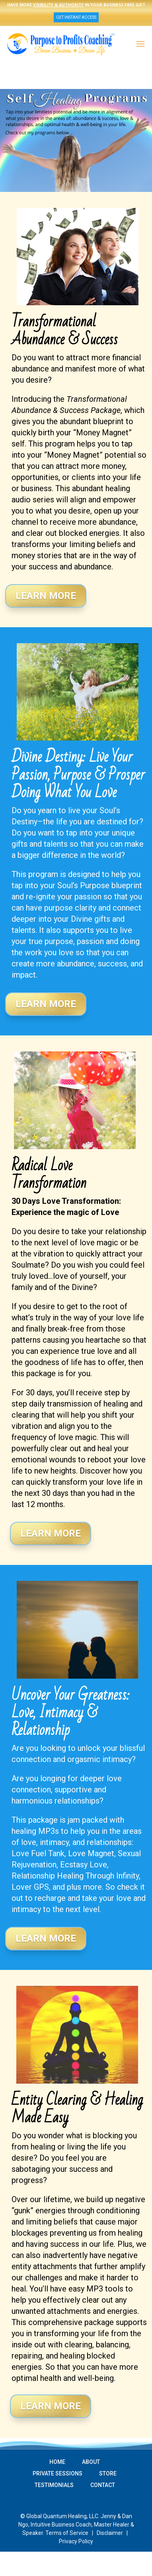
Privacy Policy (76, 2541)
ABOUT (91, 2462)
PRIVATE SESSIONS (57, 2473)
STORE (108, 2473)
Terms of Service (66, 2533)
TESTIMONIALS (54, 2485)
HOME (57, 2462)
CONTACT (102, 2485)
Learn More (46, 595)
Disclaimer (110, 2533)
